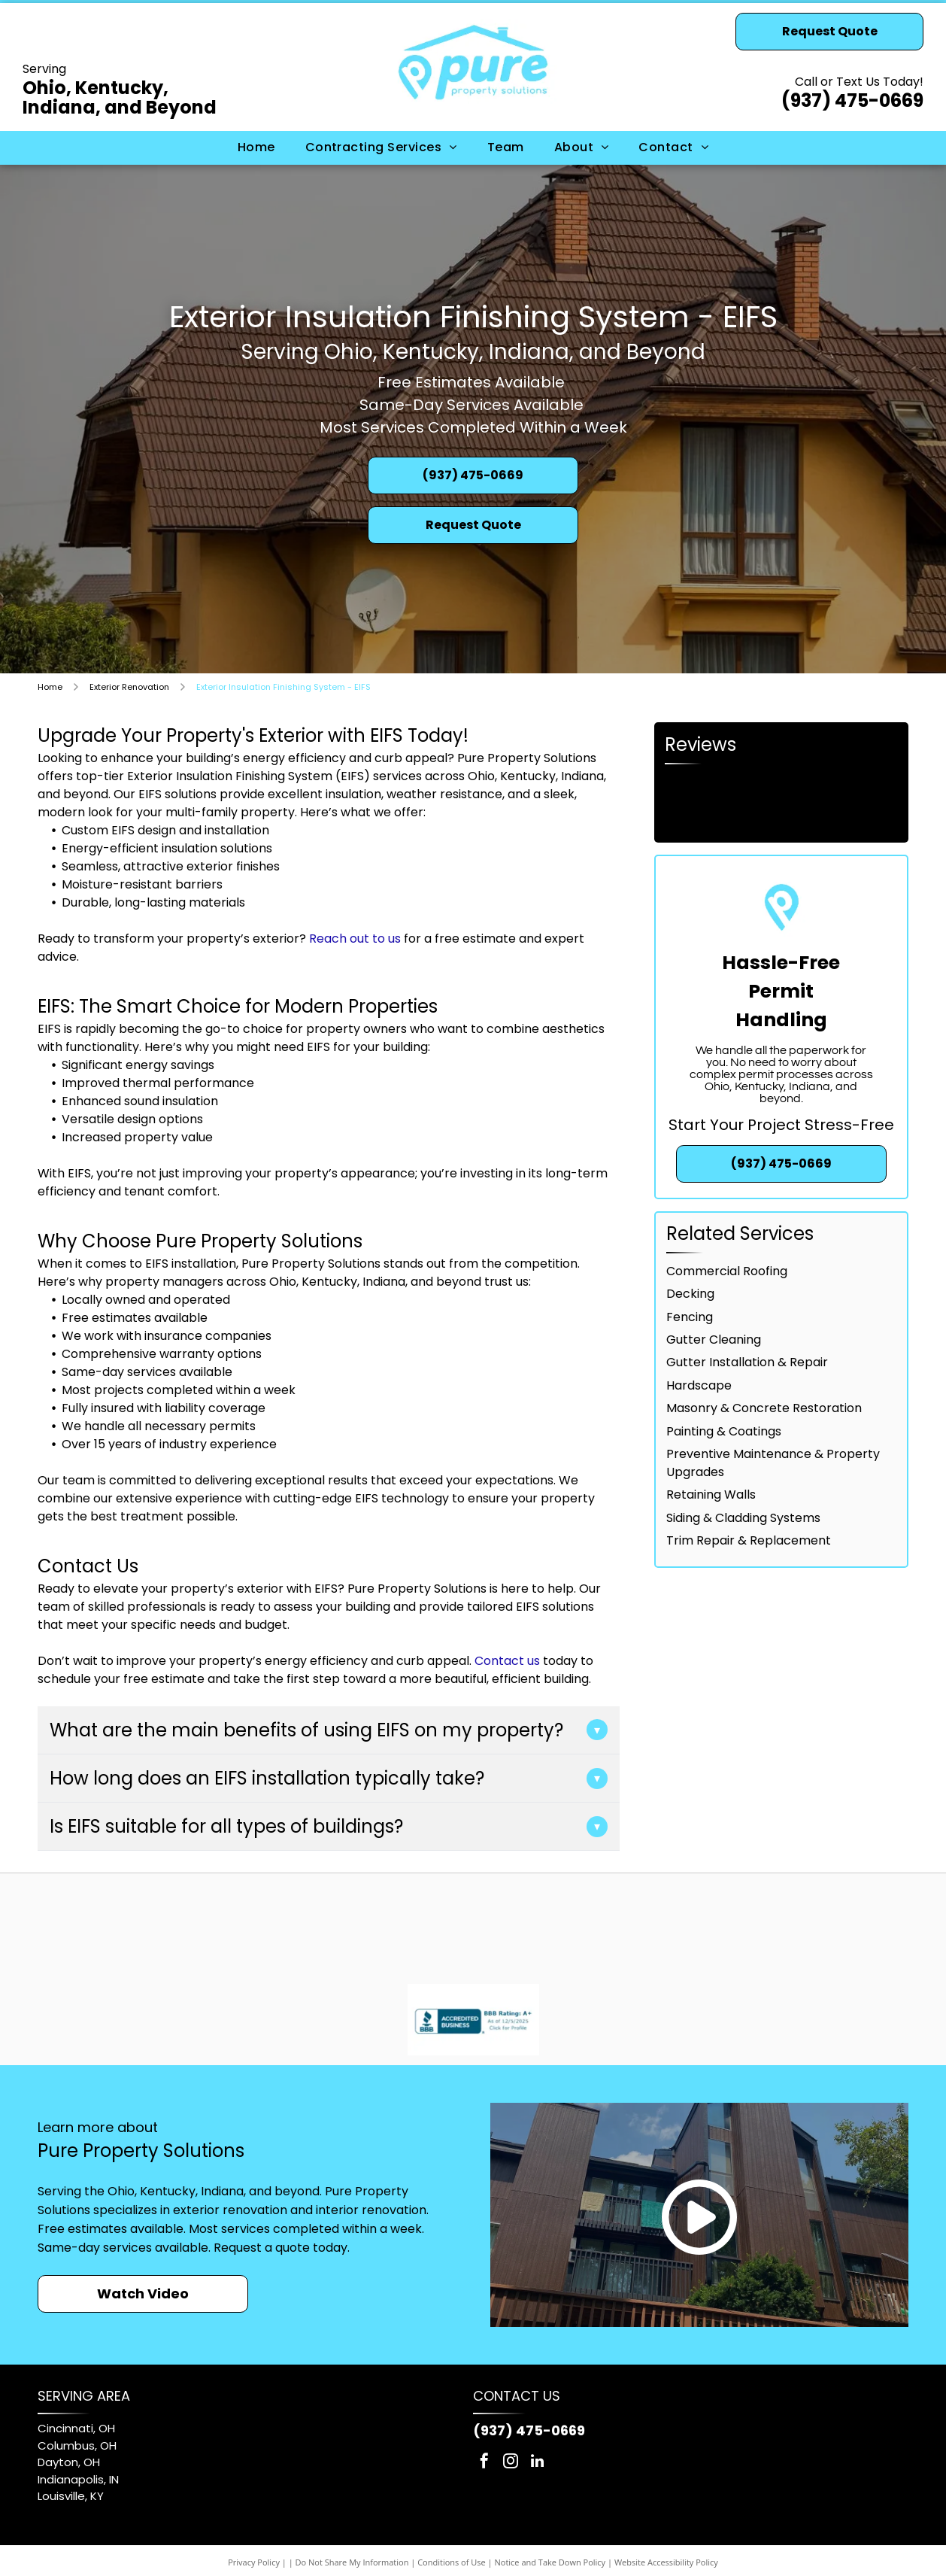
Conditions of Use (451, 2562)
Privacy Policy (254, 2562)
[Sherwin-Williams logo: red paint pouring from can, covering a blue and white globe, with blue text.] (402, 1924)
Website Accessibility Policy (666, 2562)
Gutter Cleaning (713, 1339)
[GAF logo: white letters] (543, 1924)
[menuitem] (256, 147)
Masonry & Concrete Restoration (764, 1408)
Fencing (689, 1317)
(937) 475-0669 (852, 100)
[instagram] (510, 2463)
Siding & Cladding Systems (743, 1517)
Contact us (507, 1660)
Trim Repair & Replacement (748, 1540)
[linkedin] (537, 2463)
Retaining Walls (711, 1494)
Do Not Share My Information (352, 2562)
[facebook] (484, 2463)
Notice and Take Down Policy (550, 2562)
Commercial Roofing (726, 1271)
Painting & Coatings (723, 1431)
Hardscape (699, 1385)
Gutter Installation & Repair (747, 1362)
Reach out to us (355, 938)
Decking (690, 1293)
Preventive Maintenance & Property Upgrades (773, 1463)
